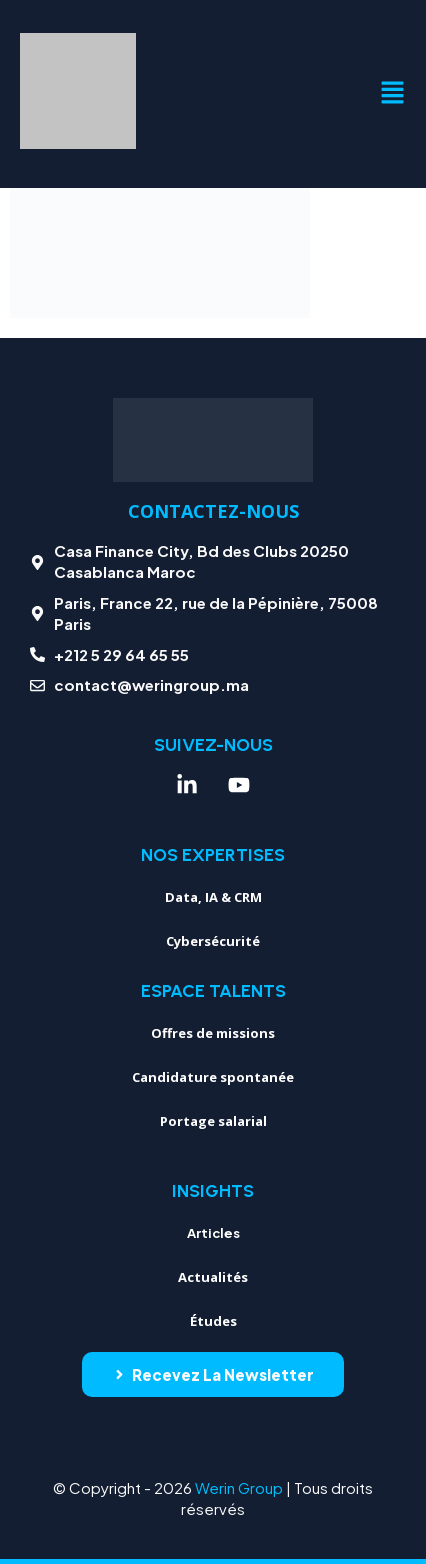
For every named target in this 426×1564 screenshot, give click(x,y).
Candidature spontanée (213, 1077)
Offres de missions (213, 1033)
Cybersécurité (213, 941)
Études (213, 1321)
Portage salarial (213, 1121)
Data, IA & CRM (213, 897)
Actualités (213, 1277)
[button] (392, 94)
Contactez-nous (213, 511)
